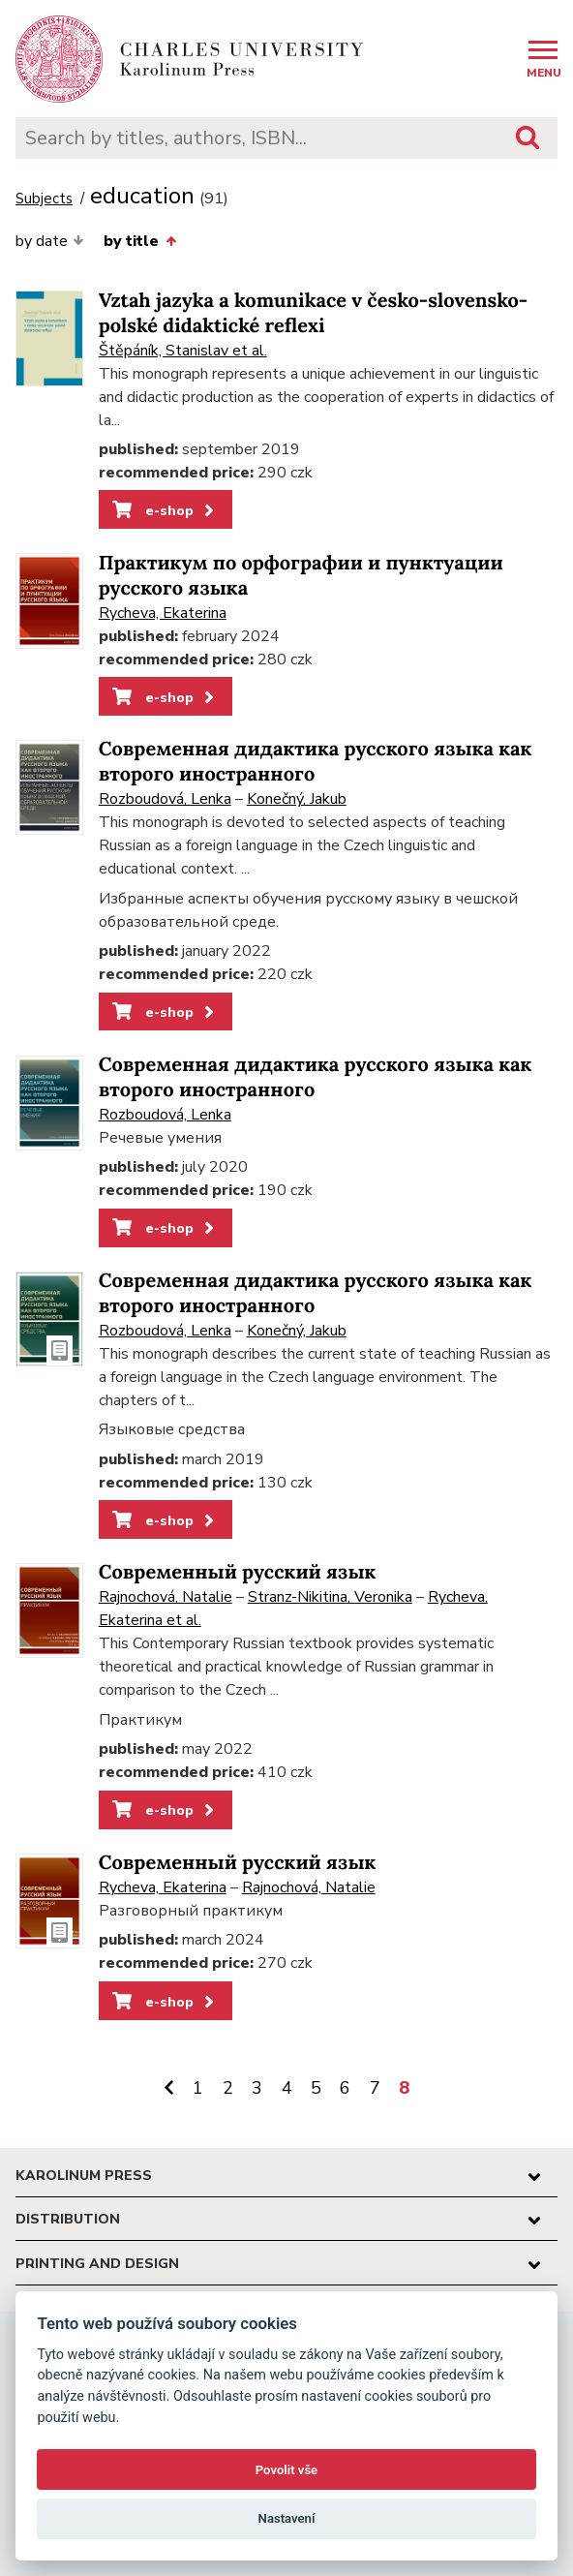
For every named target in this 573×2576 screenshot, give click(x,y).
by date (49, 241)
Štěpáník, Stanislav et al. (183, 350)
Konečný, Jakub (297, 799)
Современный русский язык (238, 1572)
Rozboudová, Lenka (165, 799)
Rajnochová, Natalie (165, 1597)
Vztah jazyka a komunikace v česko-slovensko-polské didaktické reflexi (313, 313)
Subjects (44, 199)
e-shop (165, 510)
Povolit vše (286, 2470)
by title (139, 241)
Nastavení (287, 2518)
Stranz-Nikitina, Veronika (330, 1597)
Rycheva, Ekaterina (162, 613)
